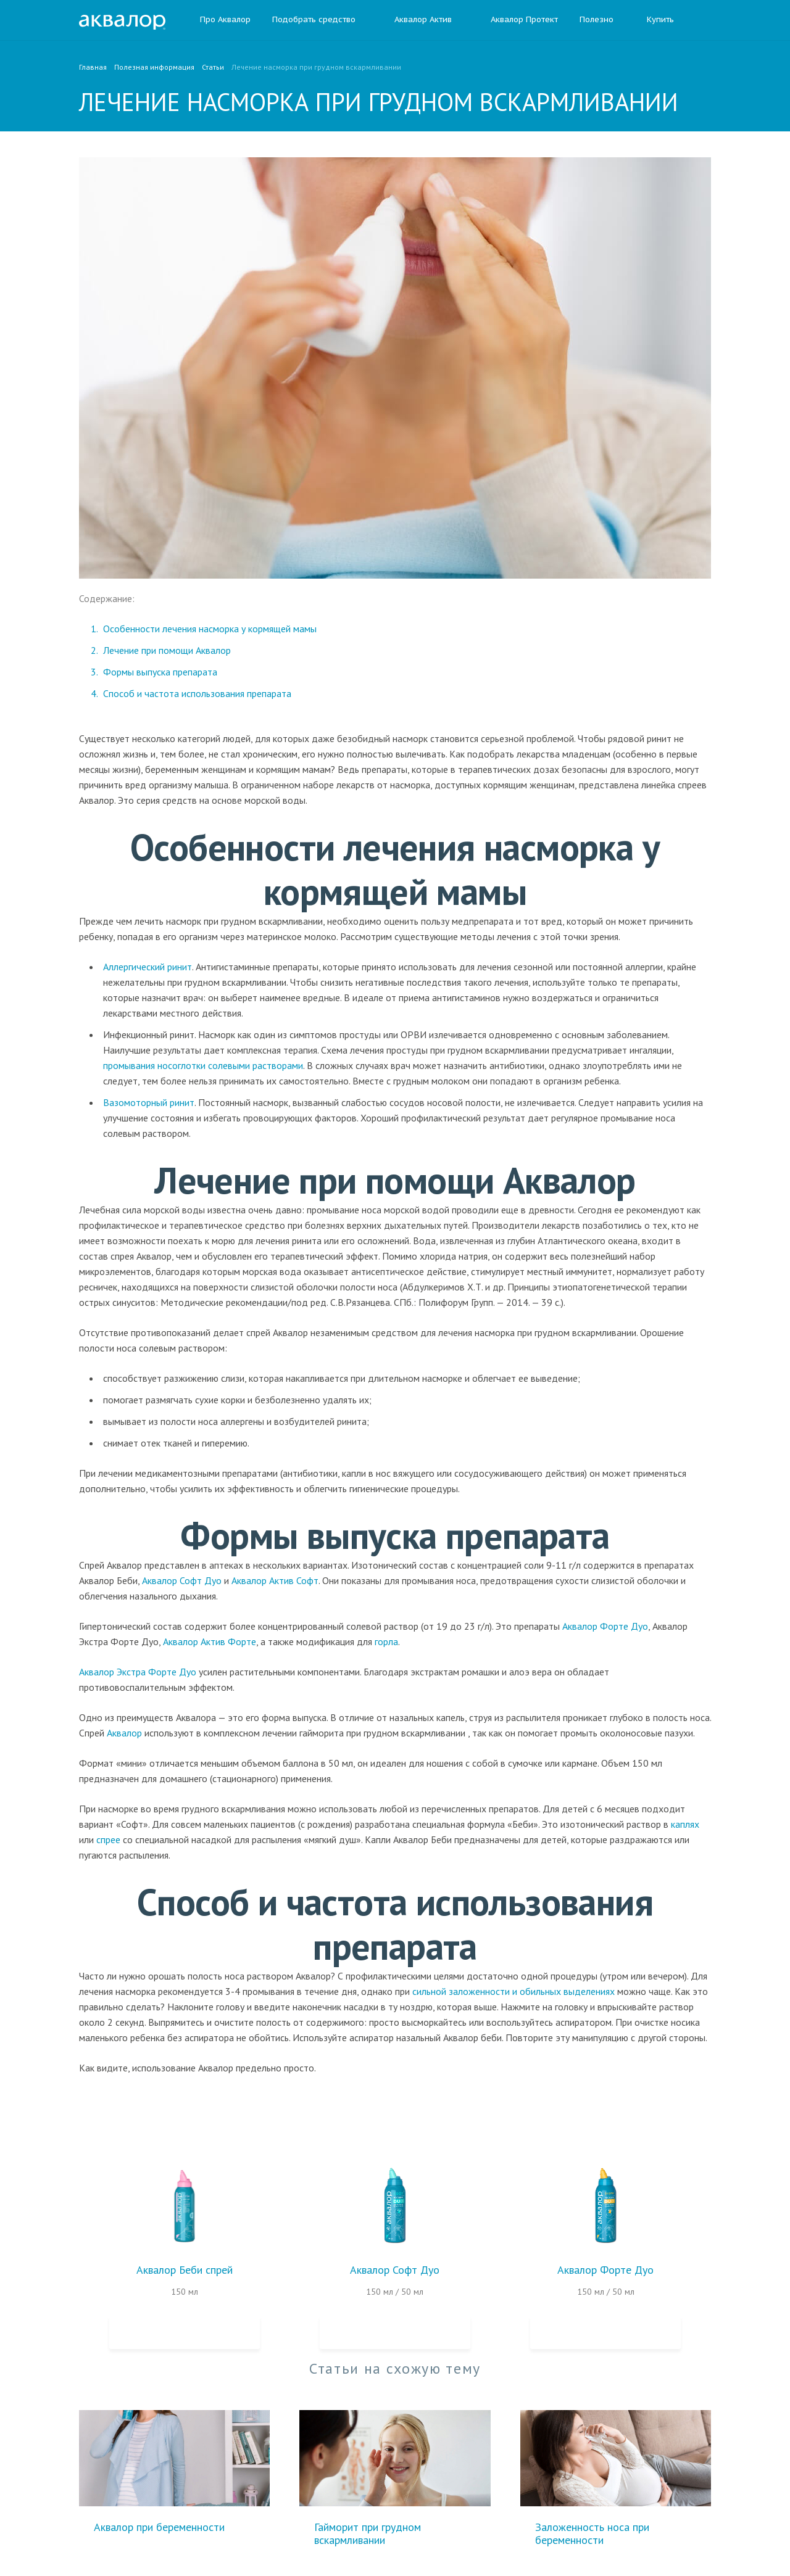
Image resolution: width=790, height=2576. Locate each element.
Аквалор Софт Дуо (182, 1580)
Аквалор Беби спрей (184, 2270)
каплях (685, 1824)
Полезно (602, 20)
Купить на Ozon (184, 2332)
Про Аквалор (225, 20)
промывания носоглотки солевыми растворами (203, 1065)
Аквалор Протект (515, 20)
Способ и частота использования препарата (197, 693)
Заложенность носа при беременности (592, 2533)
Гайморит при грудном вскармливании (367, 2533)
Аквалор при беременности (159, 2527)
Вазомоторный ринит (148, 1102)
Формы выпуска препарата (160, 672)
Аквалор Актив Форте (209, 1641)
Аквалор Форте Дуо (605, 1626)
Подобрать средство (314, 20)
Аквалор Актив (414, 20)
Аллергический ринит (147, 966)
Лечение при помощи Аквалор (167, 650)
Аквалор (124, 1733)
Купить (660, 20)
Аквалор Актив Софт (274, 1580)
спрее (108, 1839)
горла (386, 1641)
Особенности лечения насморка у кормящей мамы (210, 628)
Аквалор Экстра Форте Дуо (137, 1672)
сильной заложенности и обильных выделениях (513, 1991)
